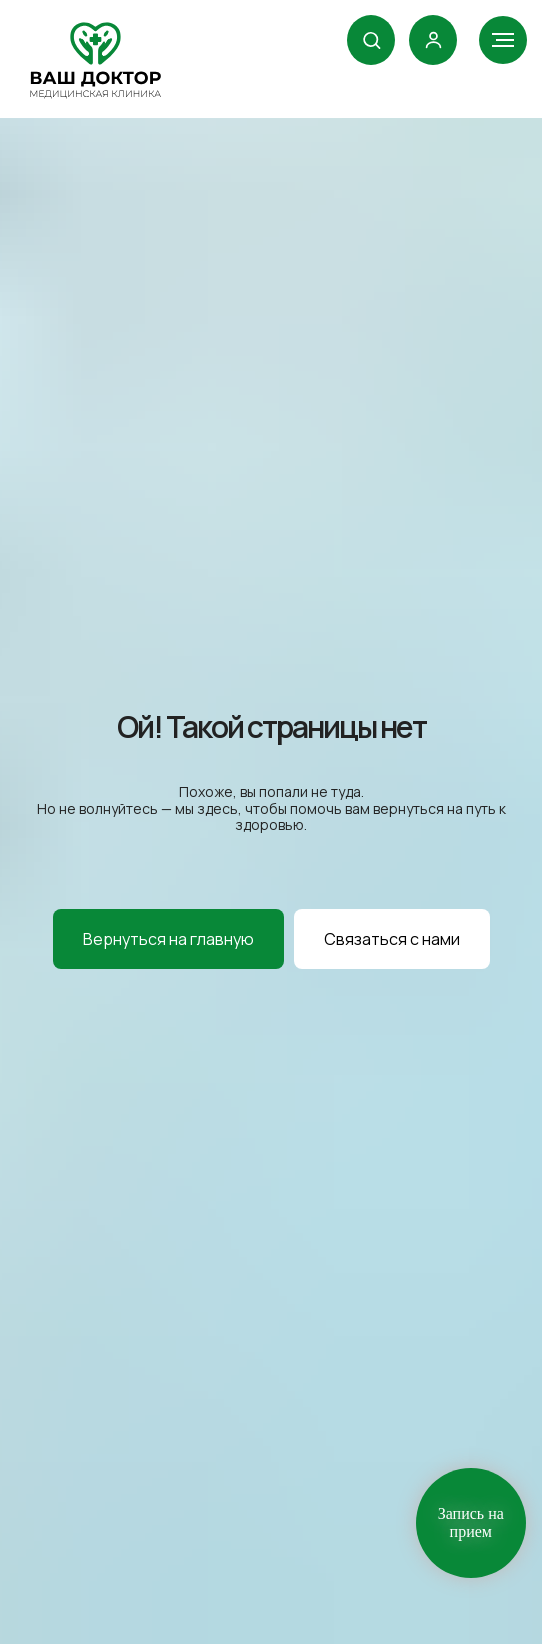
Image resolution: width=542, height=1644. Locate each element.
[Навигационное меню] (503, 40)
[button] (371, 39)
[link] (433, 39)
